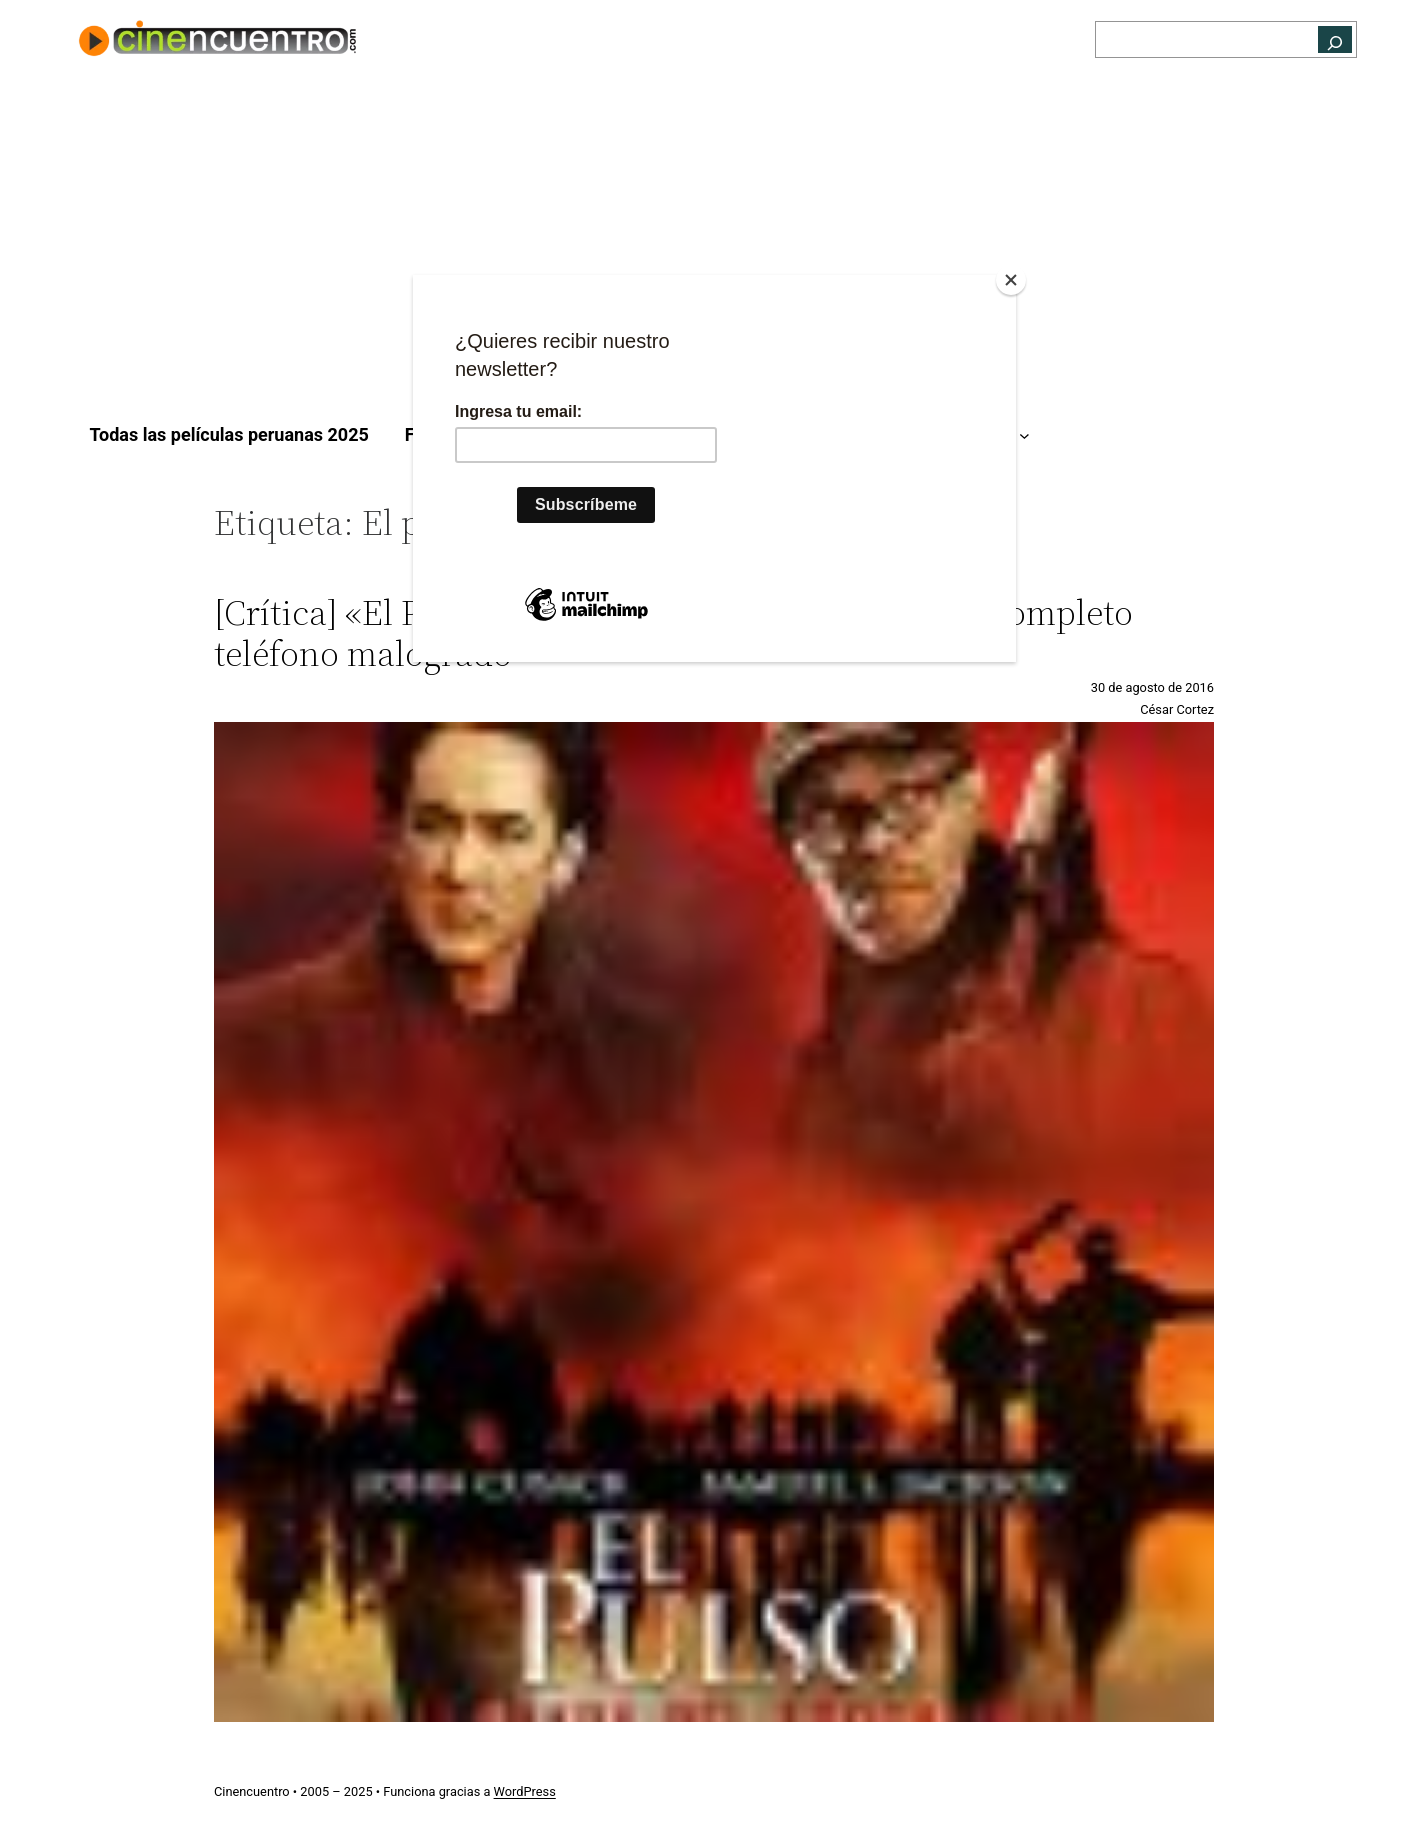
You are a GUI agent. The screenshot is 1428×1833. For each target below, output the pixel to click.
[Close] (1011, 280)
